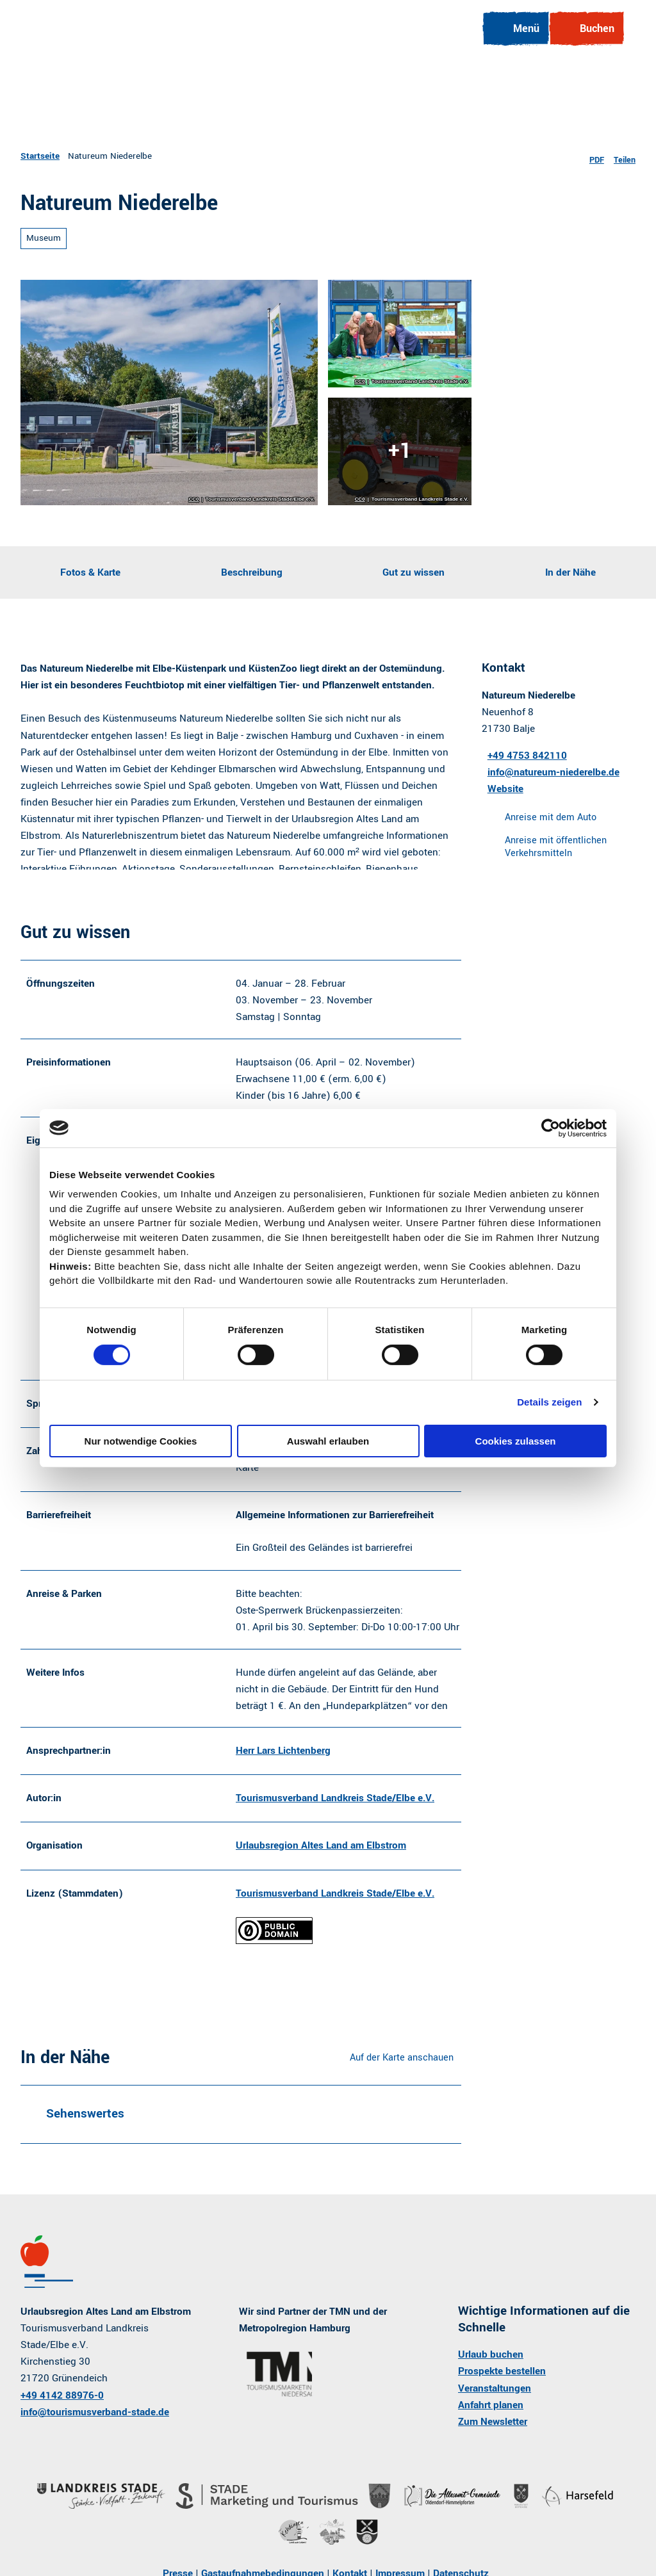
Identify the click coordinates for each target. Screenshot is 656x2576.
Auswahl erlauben (328, 1441)
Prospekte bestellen (502, 2392)
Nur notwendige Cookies (141, 1441)
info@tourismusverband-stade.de (94, 2432)
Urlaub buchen (490, 2375)
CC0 (193, 499)
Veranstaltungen (494, 2408)
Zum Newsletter (492, 2442)
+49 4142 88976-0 (62, 2415)
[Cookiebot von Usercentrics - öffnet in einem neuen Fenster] (551, 1127)
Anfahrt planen (490, 2425)
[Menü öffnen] (506, 37)
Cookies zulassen (515, 1441)
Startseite (40, 156)
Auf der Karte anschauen (402, 2077)
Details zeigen (549, 1402)
